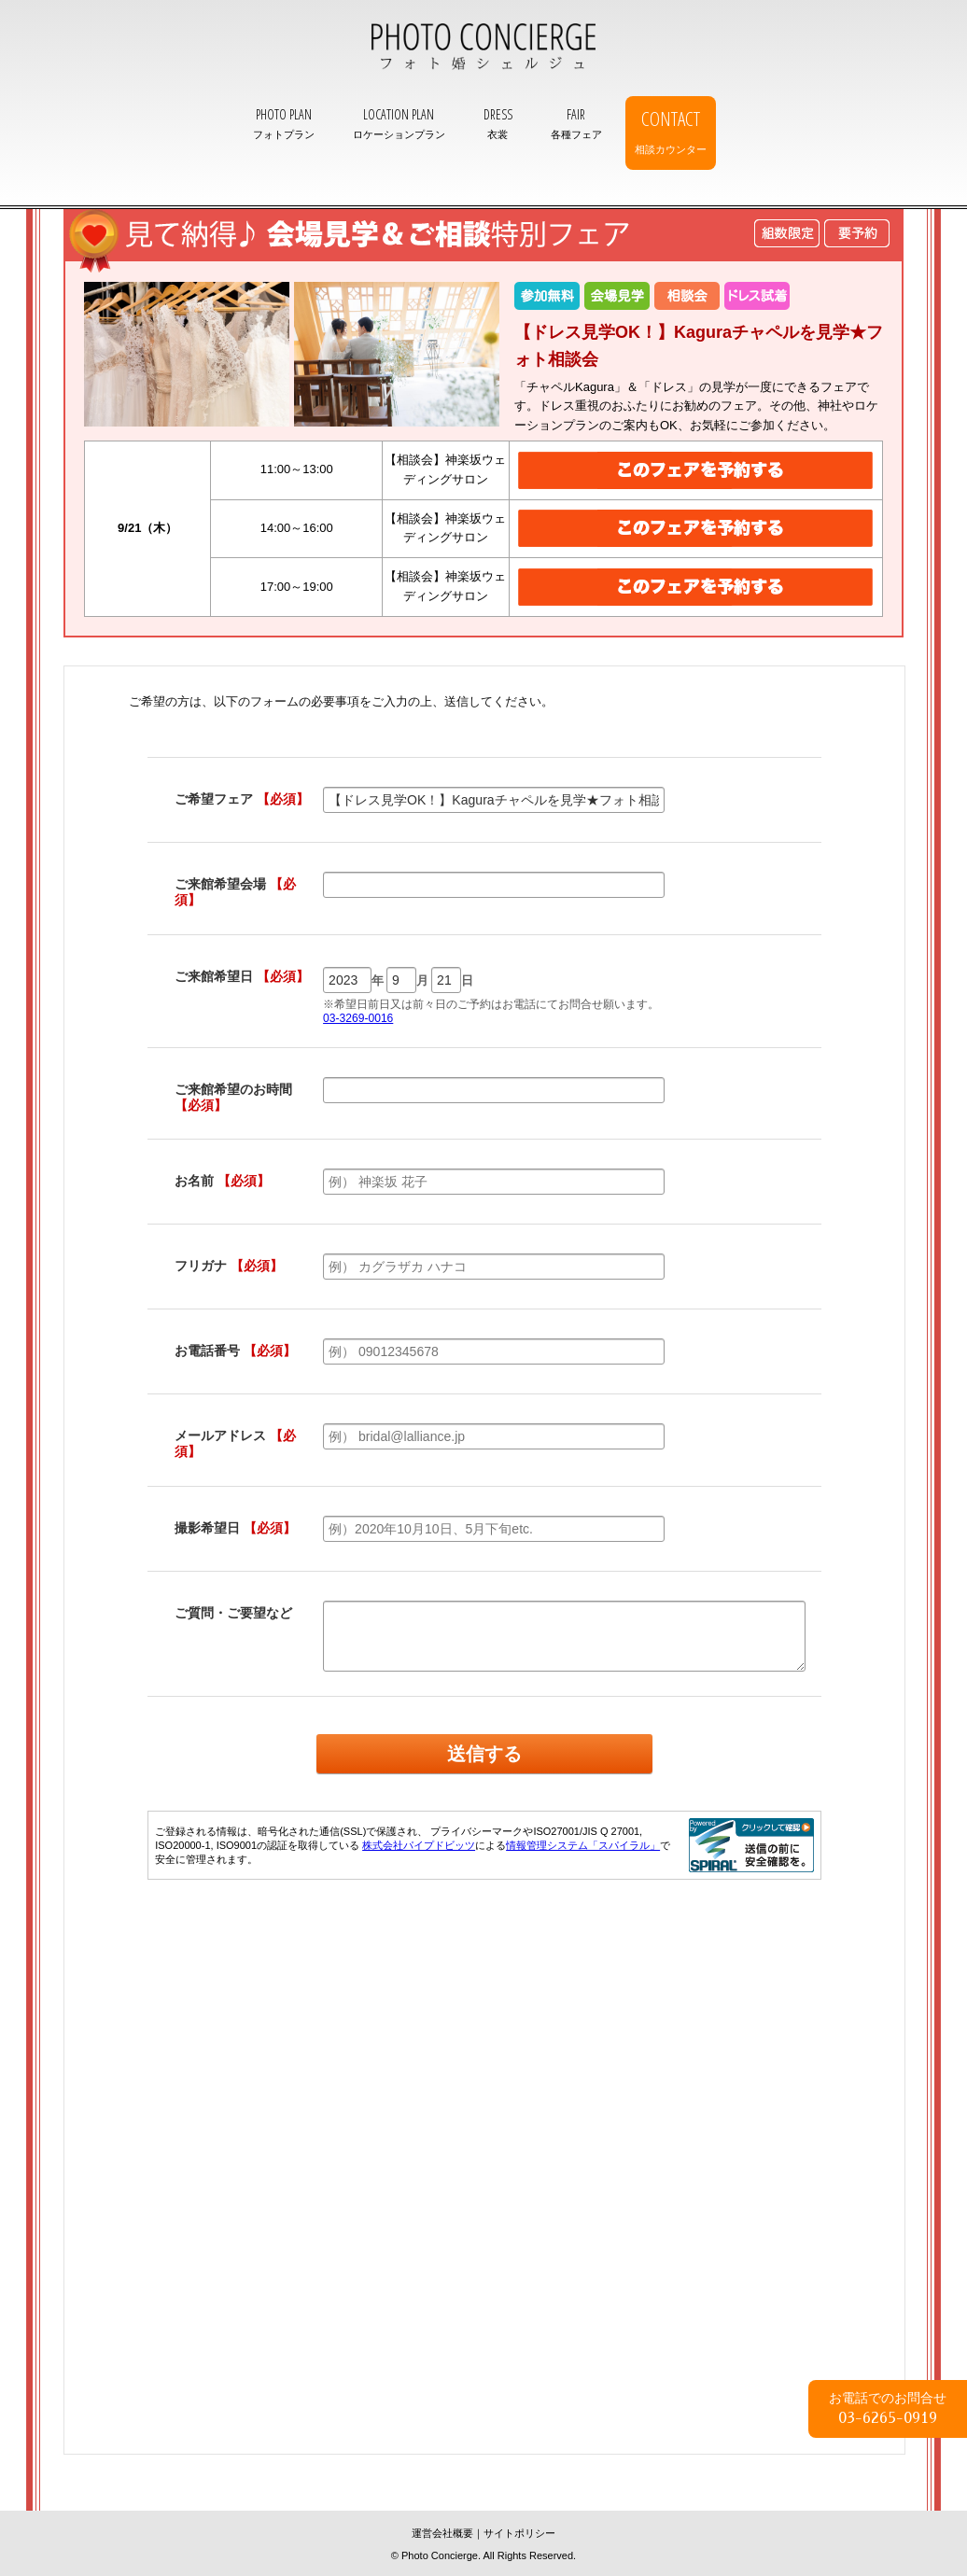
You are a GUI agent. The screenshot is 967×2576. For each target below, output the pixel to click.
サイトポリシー (519, 2533)
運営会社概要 (442, 2533)
